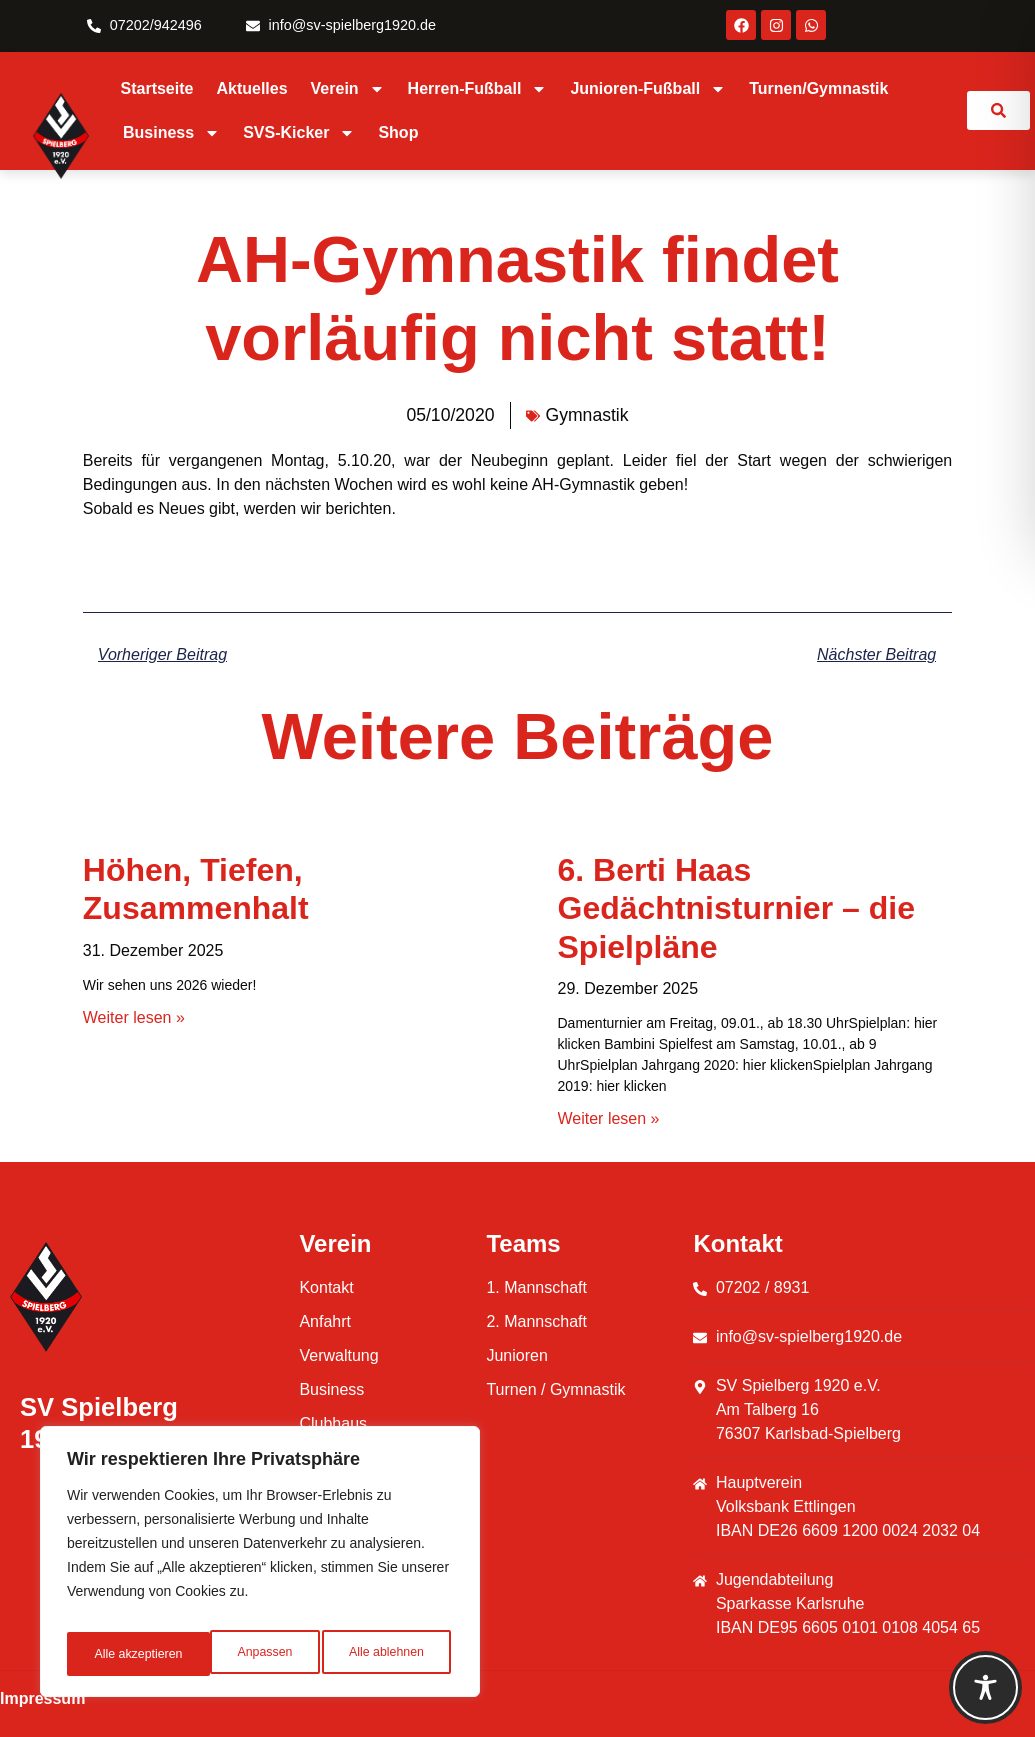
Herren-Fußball (478, 89)
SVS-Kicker (299, 133)
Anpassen (119, 1654)
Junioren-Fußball (648, 89)
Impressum (42, 1698)
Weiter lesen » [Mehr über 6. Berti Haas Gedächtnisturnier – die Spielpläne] (609, 1118)
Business (171, 133)
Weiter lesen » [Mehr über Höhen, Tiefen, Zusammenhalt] (134, 1017)
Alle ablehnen (241, 1654)
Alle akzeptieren (383, 1654)
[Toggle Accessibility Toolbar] (985, 1687)
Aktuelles (251, 88)
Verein (348, 89)
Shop (398, 132)
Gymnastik (586, 415)
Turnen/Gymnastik (818, 88)
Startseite (157, 88)
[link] (998, 110)
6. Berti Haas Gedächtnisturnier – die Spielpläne (736, 908)
